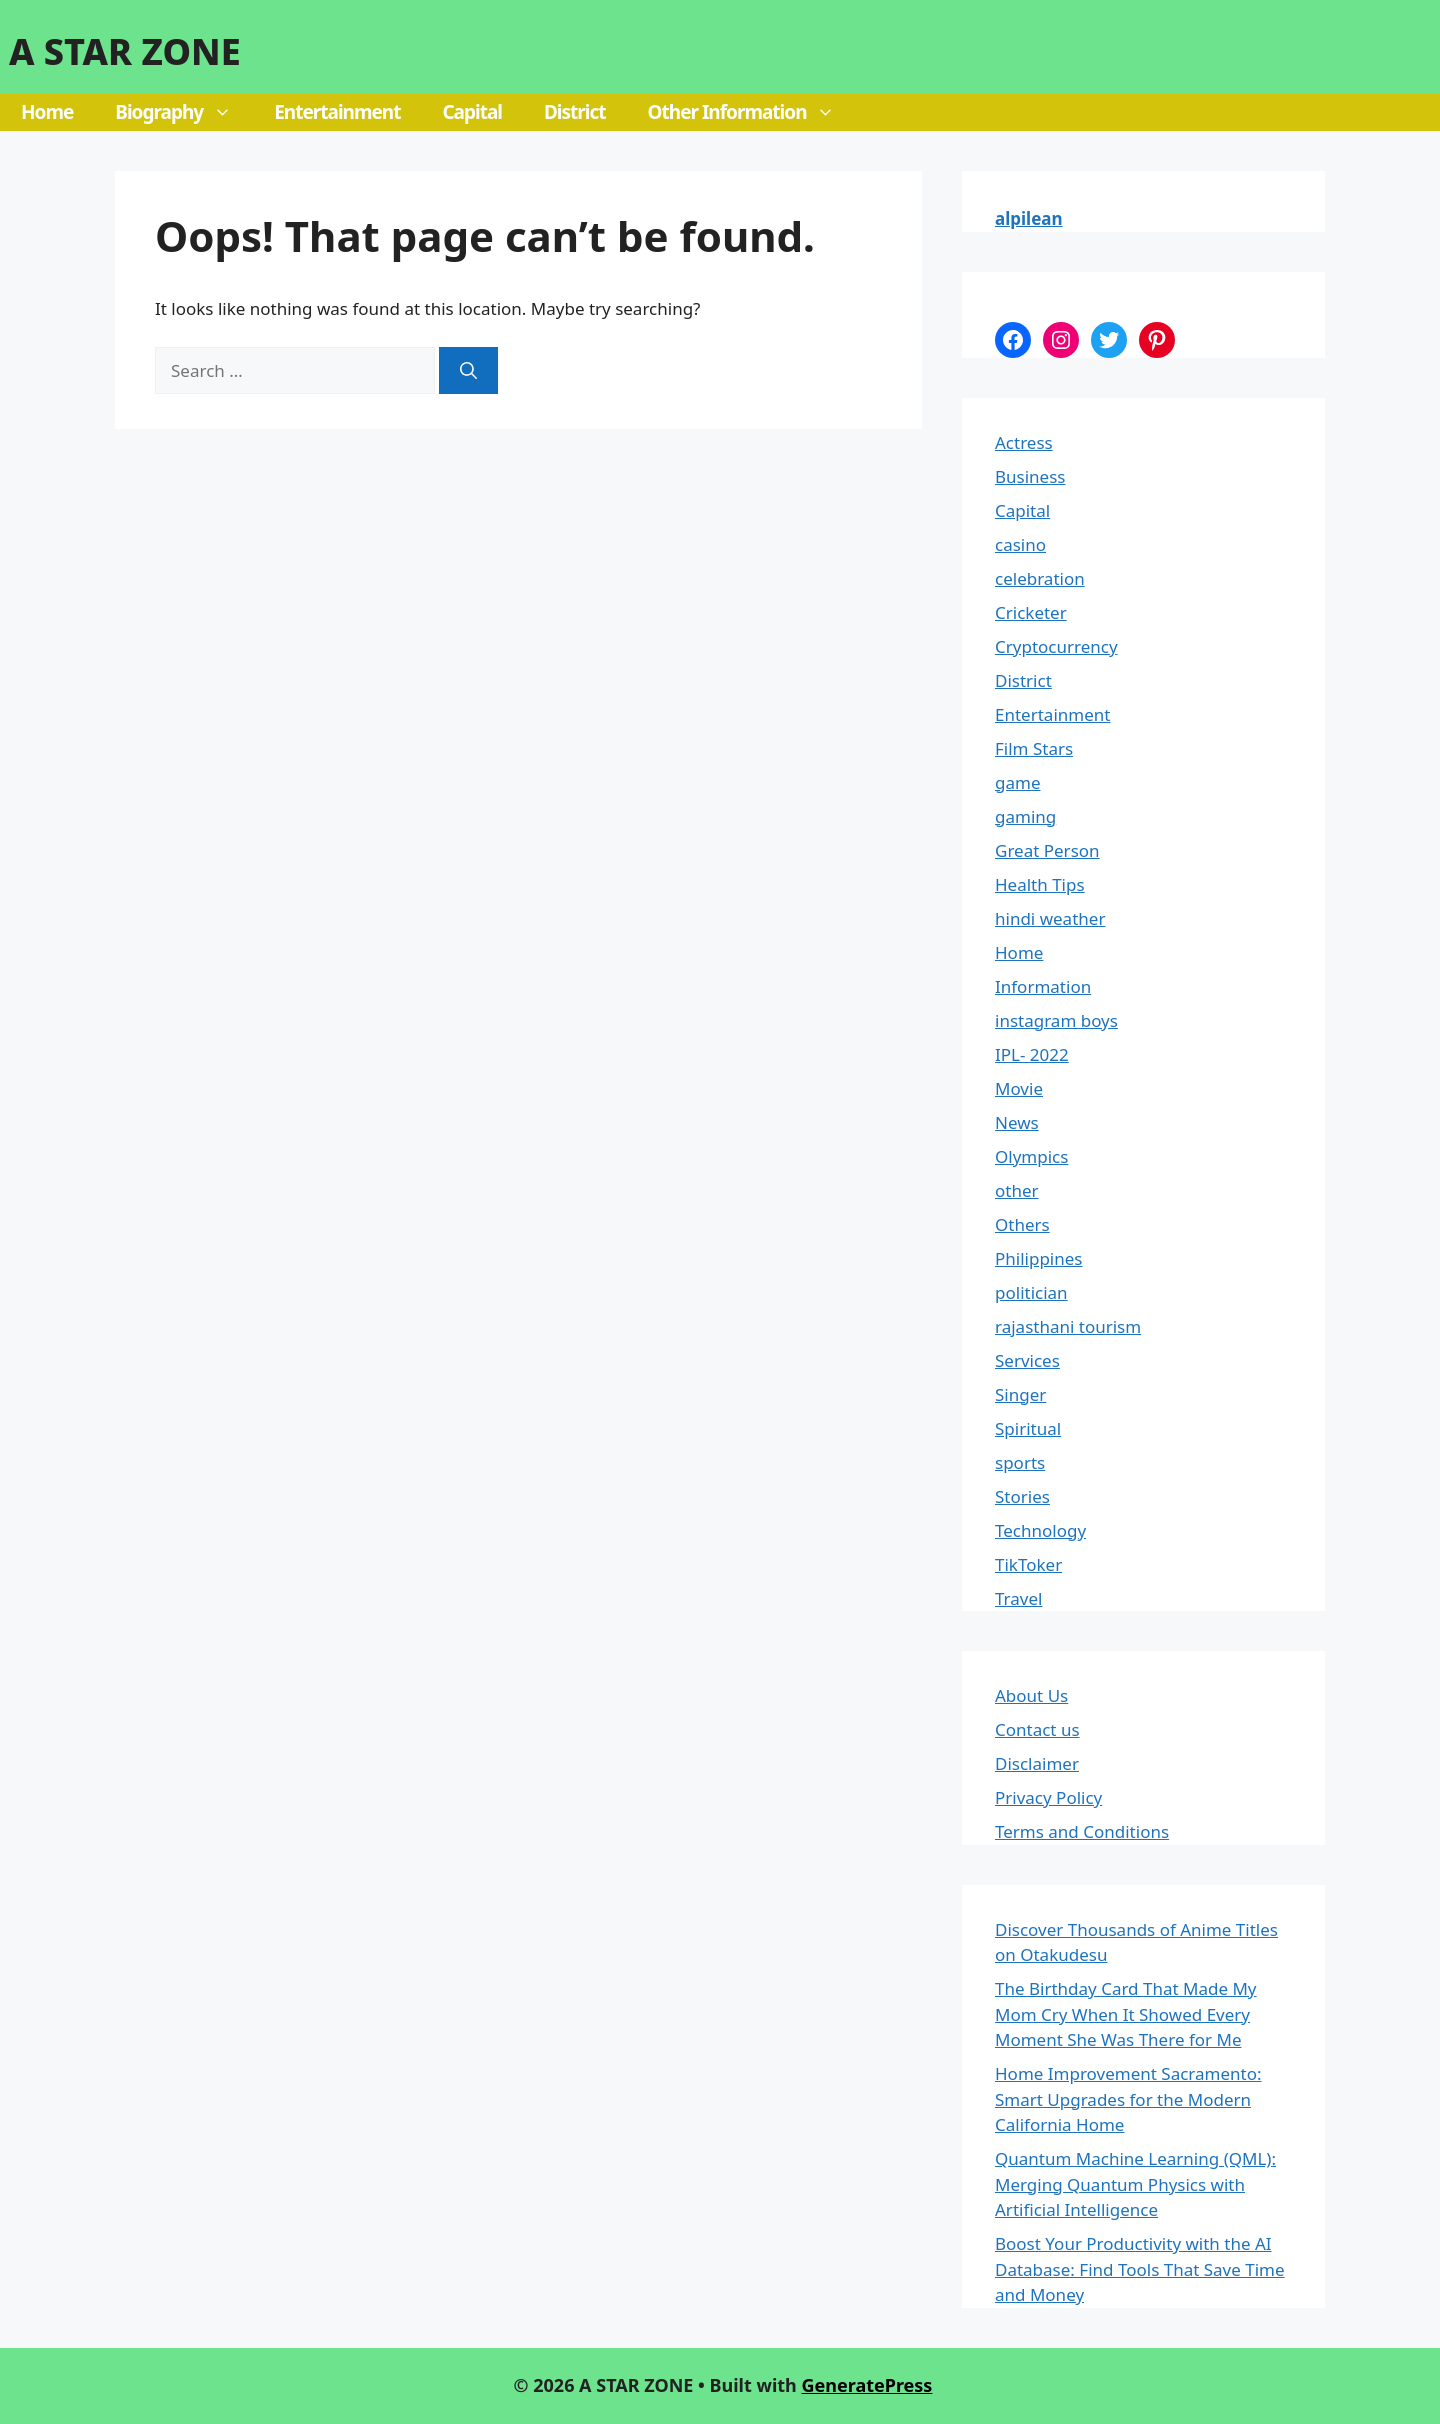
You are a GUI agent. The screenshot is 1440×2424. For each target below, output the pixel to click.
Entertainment (337, 112)
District (575, 112)
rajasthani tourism (1068, 1326)
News (1017, 1122)
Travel (1018, 1598)
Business (1030, 476)
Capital (472, 112)
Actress (1024, 442)
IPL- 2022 (1032, 1054)
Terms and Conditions (1082, 1831)
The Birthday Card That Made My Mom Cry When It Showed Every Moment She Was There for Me (1126, 2014)
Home (47, 112)
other (1017, 1190)
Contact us (1037, 1729)
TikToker (1028, 1564)
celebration (1040, 578)
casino (1020, 544)
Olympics (1031, 1156)
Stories (1022, 1496)
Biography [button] (184, 112)
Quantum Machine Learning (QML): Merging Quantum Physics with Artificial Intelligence (1135, 2184)
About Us (1031, 1695)
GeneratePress (866, 2385)
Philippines (1038, 1258)
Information (1043, 986)
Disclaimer (1037, 1763)
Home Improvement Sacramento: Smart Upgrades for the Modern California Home (1128, 2099)
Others (1022, 1224)
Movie (1019, 1088)
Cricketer (1031, 612)
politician (1031, 1292)
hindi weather (1050, 918)
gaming (1025, 816)
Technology (1040, 1530)
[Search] (468, 371)
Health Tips (1040, 884)
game (1017, 782)
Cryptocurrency (1056, 646)
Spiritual (1028, 1428)
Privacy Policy (1048, 1797)
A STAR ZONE (125, 51)
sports (1020, 1462)
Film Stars (1034, 748)
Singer (1020, 1394)
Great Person (1047, 850)
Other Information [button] (752, 112)
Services (1027, 1360)
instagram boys (1056, 1020)
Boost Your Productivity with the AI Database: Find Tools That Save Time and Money (1140, 2269)
